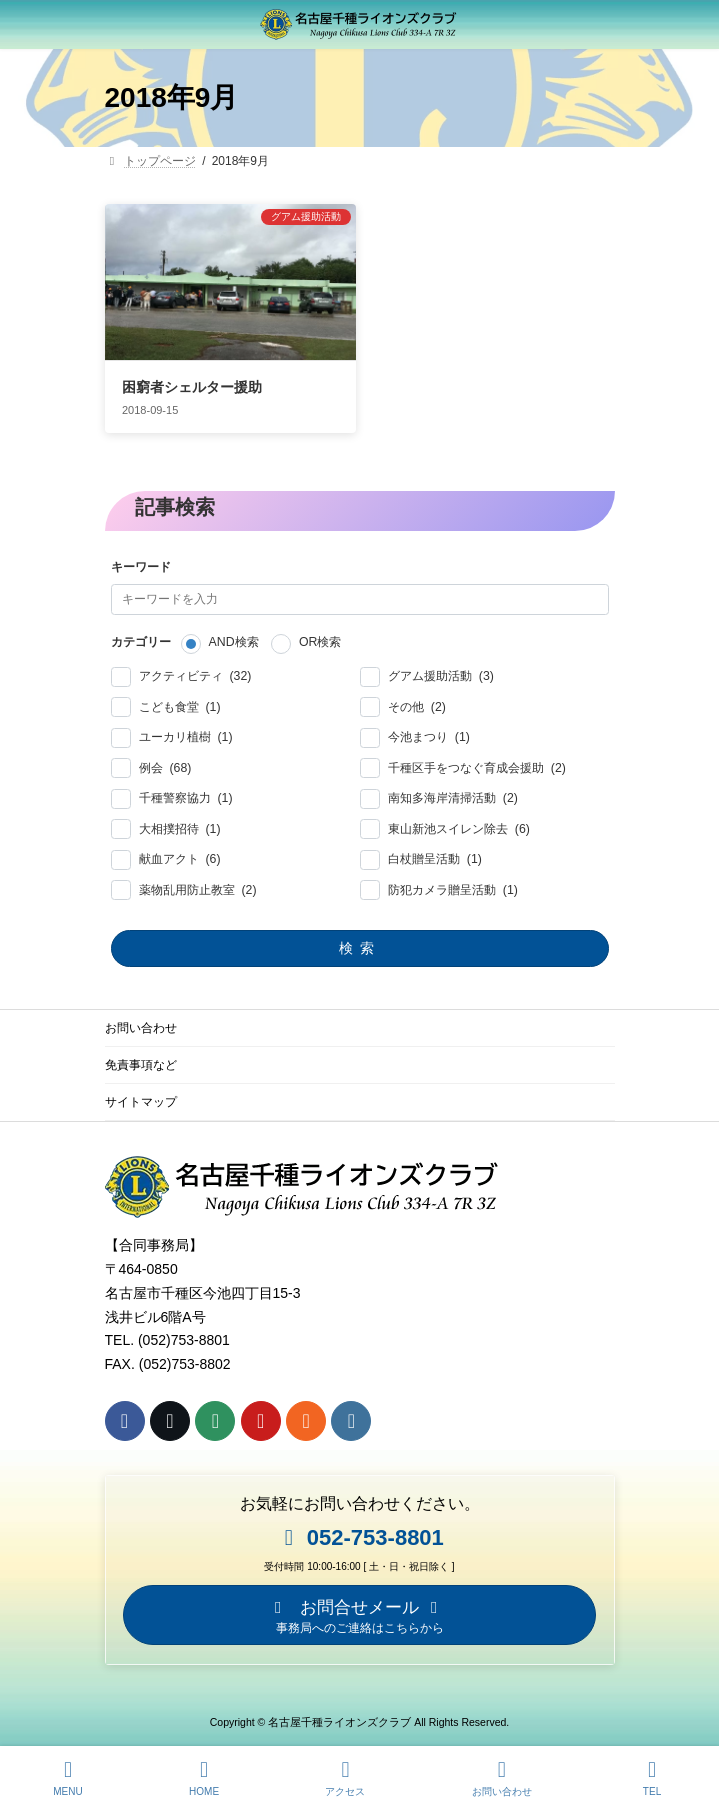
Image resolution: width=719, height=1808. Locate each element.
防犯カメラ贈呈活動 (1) (452, 883)
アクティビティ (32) (194, 669)
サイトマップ (141, 1095)
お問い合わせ (141, 1021)
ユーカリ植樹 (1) (185, 730)
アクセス (345, 1778)
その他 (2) (417, 700)
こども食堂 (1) (179, 700)
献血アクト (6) (179, 852)
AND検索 (233, 636)
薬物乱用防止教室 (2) (197, 883)
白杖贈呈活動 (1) (435, 852)
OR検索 (319, 636)
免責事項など (141, 1058)
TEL (652, 1778)
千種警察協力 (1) (185, 791)
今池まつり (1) (429, 730)
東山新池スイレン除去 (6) (459, 822)
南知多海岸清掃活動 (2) (453, 791)
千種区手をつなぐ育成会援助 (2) (477, 761)
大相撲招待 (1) (179, 822)
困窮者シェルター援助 (192, 380)
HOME (204, 1778)
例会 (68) (164, 761)
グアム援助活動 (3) (441, 669)
